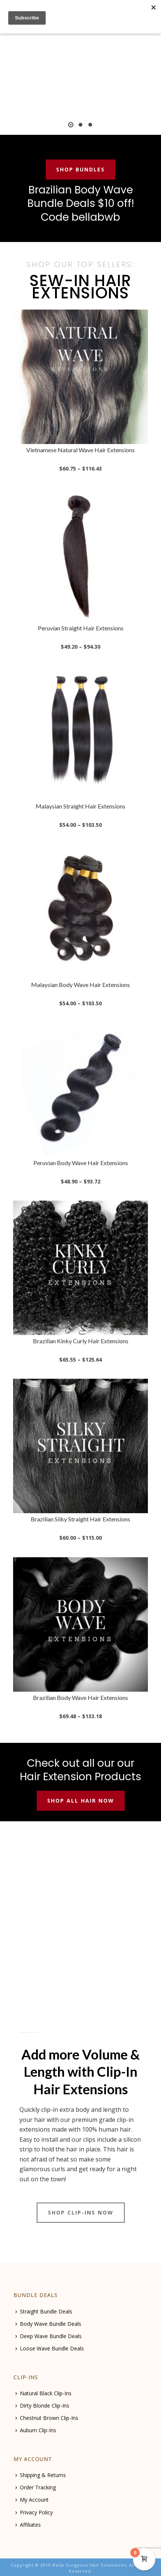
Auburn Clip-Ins (35, 2430)
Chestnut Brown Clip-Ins (46, 2417)
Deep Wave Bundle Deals (48, 2336)
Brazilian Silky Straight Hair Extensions (80, 1519)
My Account (32, 2499)
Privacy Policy (34, 2512)
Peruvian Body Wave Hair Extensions (80, 1162)
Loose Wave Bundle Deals (49, 2348)
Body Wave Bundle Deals (48, 2323)
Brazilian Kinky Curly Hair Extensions (80, 1340)
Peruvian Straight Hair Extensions (81, 627)
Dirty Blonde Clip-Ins (42, 2405)
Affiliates (28, 2524)
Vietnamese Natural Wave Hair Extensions (80, 449)
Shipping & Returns (40, 2475)
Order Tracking (35, 2487)
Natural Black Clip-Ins (43, 2393)
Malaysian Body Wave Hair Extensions (80, 984)
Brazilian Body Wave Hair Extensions (80, 1697)
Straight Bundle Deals (43, 2311)
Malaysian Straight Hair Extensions (80, 806)
